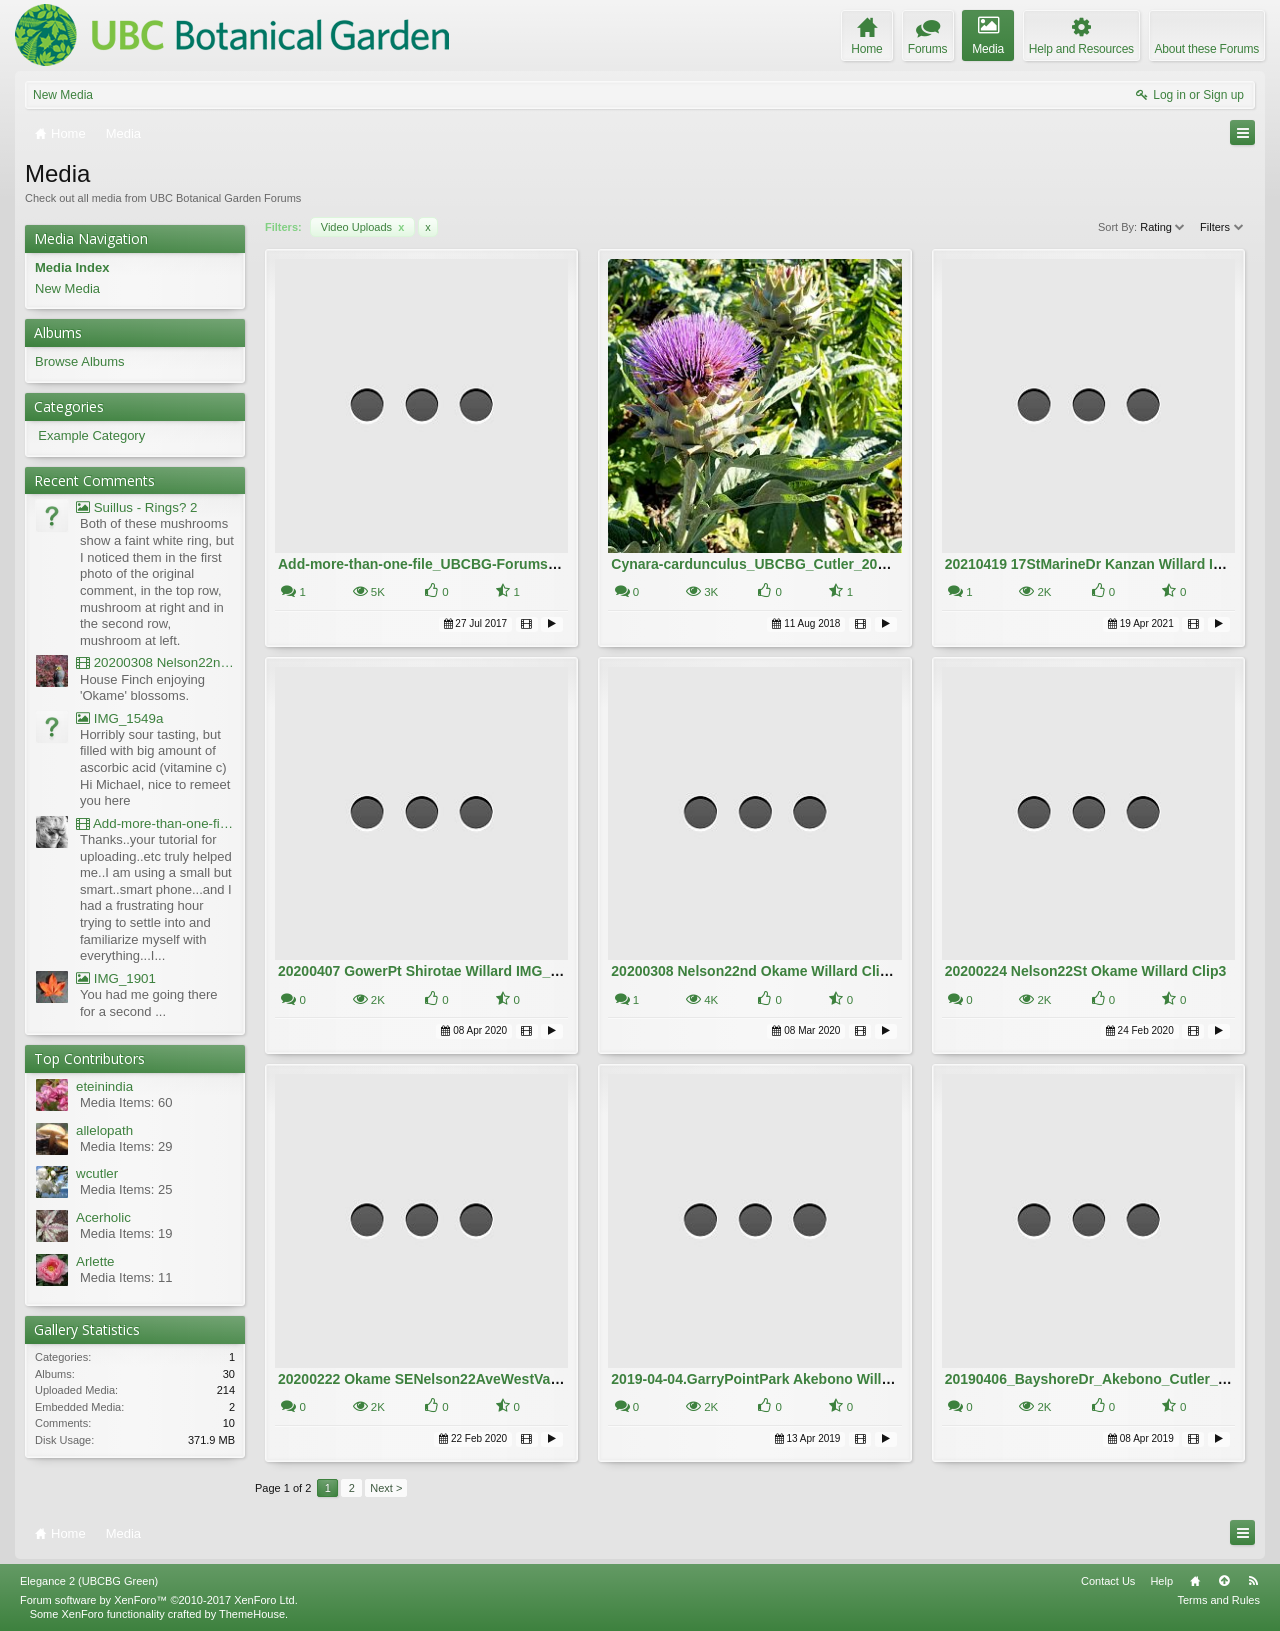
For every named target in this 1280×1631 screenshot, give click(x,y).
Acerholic (103, 1217)
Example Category (91, 435)
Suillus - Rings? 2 (136, 507)
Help (1161, 1581)
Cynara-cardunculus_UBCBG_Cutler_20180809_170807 (794, 564)
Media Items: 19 (126, 1233)
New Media (63, 95)
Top (1224, 1581)
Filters (1222, 227)
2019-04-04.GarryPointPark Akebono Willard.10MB (777, 1379)
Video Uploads (363, 227)
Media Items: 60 (126, 1102)
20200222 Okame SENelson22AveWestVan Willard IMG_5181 (478, 1379)
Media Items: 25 (126, 1189)
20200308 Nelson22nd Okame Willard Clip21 (757, 971)
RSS (1253, 1581)
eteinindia (104, 1086)
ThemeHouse (252, 1614)
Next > (386, 1488)
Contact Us (1108, 1581)
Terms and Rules (1218, 1600)
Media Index (72, 267)
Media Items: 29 (126, 1146)
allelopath (104, 1130)
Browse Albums (80, 361)
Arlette (95, 1261)
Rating (1163, 227)
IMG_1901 (116, 978)
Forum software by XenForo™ (159, 1600)
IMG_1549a (119, 718)
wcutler (97, 1173)
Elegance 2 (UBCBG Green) (89, 1581)
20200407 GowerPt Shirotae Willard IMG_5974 (429, 971)
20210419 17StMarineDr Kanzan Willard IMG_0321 (1110, 564)
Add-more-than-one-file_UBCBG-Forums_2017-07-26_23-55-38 (484, 564)
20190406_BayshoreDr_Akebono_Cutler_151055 (1105, 1379)
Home (1195, 1581)
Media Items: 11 (126, 1277)
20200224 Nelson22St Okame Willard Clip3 (1086, 971)
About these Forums (1207, 49)
